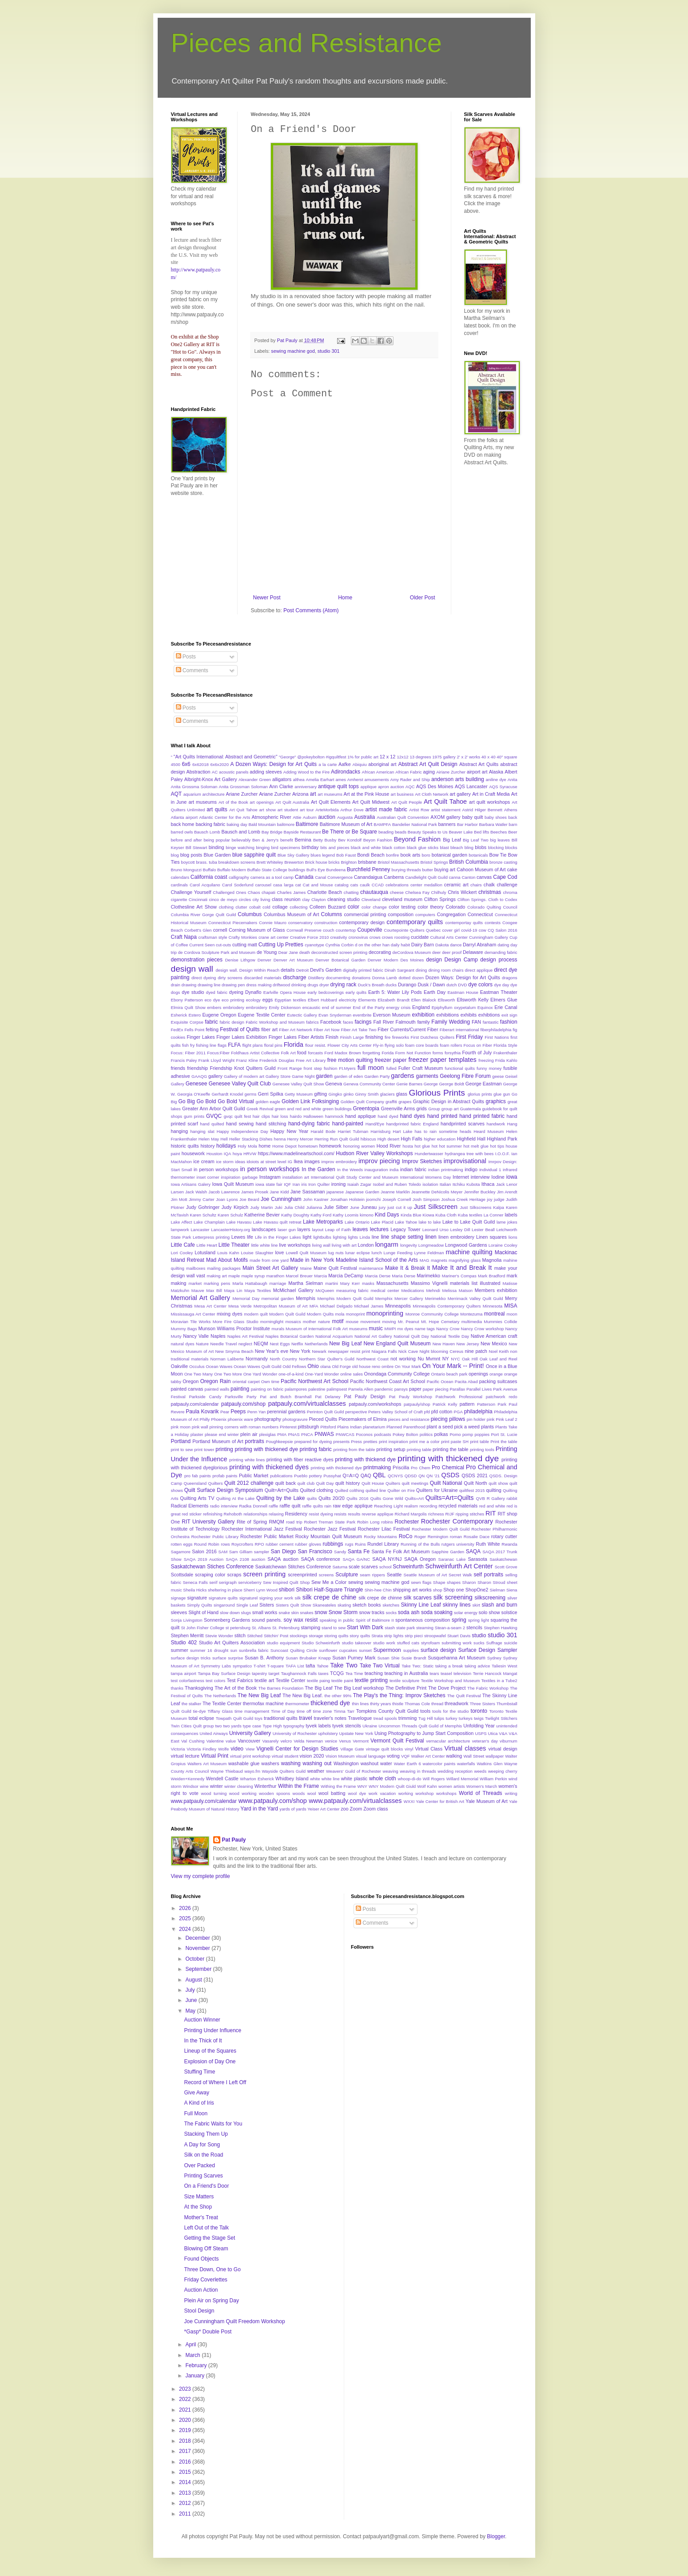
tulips (439, 1718)
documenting (338, 977)
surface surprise (227, 1657)
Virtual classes (465, 1748)
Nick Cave (408, 1351)
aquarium (192, 794)
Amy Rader (401, 779)
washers (270, 1763)
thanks (177, 1688)
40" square (507, 756)
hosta (407, 1146)
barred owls (182, 831)
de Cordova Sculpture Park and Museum (216, 952)
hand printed (442, 1116)
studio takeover (356, 1642)
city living (261, 899)
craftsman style (213, 937)
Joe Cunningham (281, 1199)
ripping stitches (470, 1513)
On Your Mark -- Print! (453, 1365)
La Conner (494, 1214)
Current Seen (202, 944)
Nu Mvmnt (429, 1358)
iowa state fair (268, 1184)
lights (353, 1237)
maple (234, 1275)
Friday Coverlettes (205, 2280)
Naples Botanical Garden (290, 1336)
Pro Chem (420, 1467)
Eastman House (462, 992)
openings (478, 1373)
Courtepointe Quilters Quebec (412, 930)
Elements (367, 999)
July (190, 1990)
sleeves (179, 1612)
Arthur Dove (351, 809)
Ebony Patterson (187, 999)
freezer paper (390, 1060)
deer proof (451, 952)
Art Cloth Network (431, 794)
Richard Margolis (411, 1513)
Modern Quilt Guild (287, 1314)
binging (263, 847)
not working (403, 1358)
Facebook (330, 1022)
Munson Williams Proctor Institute (234, 1328)
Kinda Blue (411, 1214)
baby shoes (496, 817)
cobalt (255, 907)
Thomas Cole (417, 1703)
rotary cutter (504, 1536)
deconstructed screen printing (339, 952)
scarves (369, 1566)
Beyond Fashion (417, 839)
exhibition (423, 1015)
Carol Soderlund (238, 884)
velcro (286, 1741)
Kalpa (498, 1207)
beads (400, 831)
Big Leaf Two (476, 839)
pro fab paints (197, 1475)
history (208, 1145)
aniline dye (495, 779)
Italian (445, 1184)
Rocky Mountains (380, 1536)
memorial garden (277, 1298)
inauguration (376, 1169)
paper (415, 1389)
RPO (259, 1544)
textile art (264, 1680)
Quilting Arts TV (197, 1498)
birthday (310, 847)
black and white (366, 847)
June (354, 1207)
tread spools (385, 1718)
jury (382, 1207)
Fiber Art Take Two (358, 1029)
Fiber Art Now (327, 1029)
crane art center (273, 937)
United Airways (213, 1733)
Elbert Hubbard (322, 999)
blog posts (191, 854)
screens (326, 1574)
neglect (245, 1343)
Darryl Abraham (479, 944)
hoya (237, 1153)
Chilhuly (438, 892)
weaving (390, 1771)
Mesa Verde (240, 1306)
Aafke (344, 764)
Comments (192, 670)
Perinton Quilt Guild (325, 1411)
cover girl (451, 930)
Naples (218, 1336)
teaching (374, 1673)
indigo (471, 1169)
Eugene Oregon (219, 1014)
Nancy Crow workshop (482, 1328)
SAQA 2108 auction (245, 1559)
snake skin (288, 1612)
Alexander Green (255, 779)
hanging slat (202, 1131)
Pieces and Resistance (306, 43)
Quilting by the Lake (280, 1498)
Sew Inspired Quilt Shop (286, 1582)
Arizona (300, 794)
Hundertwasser (429, 1153)
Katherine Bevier (262, 1214)
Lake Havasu (238, 1222)
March (193, 2355)
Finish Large (352, 1037)
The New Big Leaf (259, 1695)
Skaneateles (324, 1605)
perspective (356, 1411)
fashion (508, 1022)
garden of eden (348, 1076)
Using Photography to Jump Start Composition (423, 1733)
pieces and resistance (409, 1419)
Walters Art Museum (207, 1763)
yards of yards (292, 1808)
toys (258, 1718)
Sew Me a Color (328, 1582)
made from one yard (269, 1260)
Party (251, 1396)
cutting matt (244, 944)
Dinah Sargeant (399, 970)
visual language (371, 1756)
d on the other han (372, 944)
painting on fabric (267, 1389)
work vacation (382, 1793)
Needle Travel (223, 1343)
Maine (306, 1268)
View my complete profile (200, 1876)
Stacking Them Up (206, 2134)
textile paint (342, 1680)
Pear (224, 1411)
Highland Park (502, 1138)
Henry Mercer (300, 1138)
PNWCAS (345, 1434)
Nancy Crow (448, 1328)
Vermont (361, 1741)
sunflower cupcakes (338, 1650)
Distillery (316, 977)
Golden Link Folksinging (310, 1101)
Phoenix (219, 1419)
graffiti (391, 1101)
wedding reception (455, 1771)
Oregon (191, 1381)
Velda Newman (308, 1741)
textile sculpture (404, 1680)
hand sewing (240, 1123)
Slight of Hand (203, 1612)
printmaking (377, 1467)
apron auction (391, 786)
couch (328, 930)
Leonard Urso (435, 1229)
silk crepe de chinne (380, 1597)
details (287, 970)
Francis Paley (184, 1060)
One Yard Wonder (260, 1374)
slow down (230, 1612)
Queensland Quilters (203, 1483)
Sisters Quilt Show (293, 1605)
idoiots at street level (266, 1161)
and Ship (421, 779)
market (194, 1283)
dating (503, 944)
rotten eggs (182, 1544)
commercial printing (365, 914)
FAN (476, 1022)
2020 (185, 2420)
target (273, 1673)
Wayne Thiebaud (227, 1771)
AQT (176, 794)
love (279, 1252)
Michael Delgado (336, 1306)
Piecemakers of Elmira (362, 1419)
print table (479, 1441)
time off (304, 1711)
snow (320, 1612)
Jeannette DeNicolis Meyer (437, 1191)
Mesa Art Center (211, 1306)
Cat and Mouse (318, 884)
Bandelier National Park (414, 824)
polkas (441, 1434)
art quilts (217, 809)
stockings (298, 1635)
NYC (455, 1358)
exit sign (509, 1015)
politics (426, 1434)
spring (459, 1620)
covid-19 (469, 930)
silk (297, 1597)
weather (315, 1771)
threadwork (456, 1703)
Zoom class (375, 1808)
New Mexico (494, 1343)
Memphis (305, 1298)
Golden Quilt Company (362, 1101)
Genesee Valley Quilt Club (240, 1084)
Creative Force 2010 (309, 937)
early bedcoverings (325, 992)
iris (304, 1184)
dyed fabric (216, 992)
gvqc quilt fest (237, 1116)
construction (326, 922)
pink (491, 1419)
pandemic (383, 1389)
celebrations (397, 884)
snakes (306, 1612)
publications (281, 1475)
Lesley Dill (460, 1229)
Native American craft (494, 1336)
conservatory (300, 922)
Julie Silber (336, 1207)
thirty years (380, 1703)
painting (240, 1389)
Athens (510, 809)
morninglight (271, 1321)
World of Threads (480, 1793)
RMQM (276, 1521)
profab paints (224, 1475)
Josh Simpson (426, 1199)
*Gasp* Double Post (207, 2332)
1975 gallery (443, 756)
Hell (224, 1138)
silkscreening (490, 1598)
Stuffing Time (199, 2072)
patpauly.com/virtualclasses (307, 1403)
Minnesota (492, 1306)
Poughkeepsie (279, 1441)
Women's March (481, 1786)
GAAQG (199, 1076)
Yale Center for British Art (440, 1801)
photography (268, 1419)
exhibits (469, 1014)
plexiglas (267, 1434)
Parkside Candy (205, 1396)
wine (204, 1786)
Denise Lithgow (240, 959)
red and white (492, 1505)
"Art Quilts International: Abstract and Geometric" (226, 756)
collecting (298, 907)
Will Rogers (434, 1778)
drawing (189, 984)
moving (389, 1321)
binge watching (240, 847)
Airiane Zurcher (450, 772)
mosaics (293, 1321)
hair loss (280, 1116)
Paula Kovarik (202, 1411)
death (304, 952)
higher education (439, 1138)
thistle (397, 1703)
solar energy (465, 1612)
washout (369, 1763)
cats (354, 884)
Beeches (498, 831)
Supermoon (387, 1650)
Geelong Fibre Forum (465, 1076)
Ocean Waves (219, 1366)
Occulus (197, 1366)
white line (331, 1778)
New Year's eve (271, 1351)
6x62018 (200, 764)
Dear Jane (288, 952)
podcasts (382, 1434)
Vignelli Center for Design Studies (297, 1749)
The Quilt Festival (464, 1695)
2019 (185, 2430)
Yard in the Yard (259, 1809)
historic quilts (185, 1145)
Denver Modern (383, 959)
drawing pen (233, 984)
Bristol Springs (434, 862)
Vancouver (249, 1740)
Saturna (339, 1566)
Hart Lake (402, 1131)
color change (374, 907)
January (195, 2376)
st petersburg (238, 1627)
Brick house (316, 862)
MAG (425, 1260)
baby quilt (472, 817)
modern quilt (255, 1314)
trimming (407, 1718)
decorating (380, 952)
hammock (334, 1116)
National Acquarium (334, 1336)
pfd (427, 1411)
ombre (388, 1366)
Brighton (349, 862)
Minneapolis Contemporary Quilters (447, 1306)
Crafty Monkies (243, 937)
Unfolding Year (479, 1725)
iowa (511, 1177)
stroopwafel (435, 1635)
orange (496, 1374)
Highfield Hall (471, 1138)
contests (493, 922)
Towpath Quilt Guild (234, 1718)
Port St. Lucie (504, 1434)
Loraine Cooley (503, 1245)
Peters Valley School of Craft (395, 1411)
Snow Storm (343, 1612)
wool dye (357, 1793)
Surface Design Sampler (487, 1650)
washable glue (243, 1763)
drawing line (209, 984)
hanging (179, 1131)
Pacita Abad (466, 1381)
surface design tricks (191, 1657)
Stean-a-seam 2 (450, 1627)
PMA (281, 1434)
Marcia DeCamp (345, 1275)
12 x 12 (388, 756)
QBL (379, 1475)
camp (288, 877)
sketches (390, 1605)
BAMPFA (382, 824)
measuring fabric (352, 1290)
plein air (249, 1434)
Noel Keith (499, 1351)
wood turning (214, 1793)
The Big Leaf (318, 1688)
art (313, 794)
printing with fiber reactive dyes (300, 1459)
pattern (467, 1404)
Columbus (250, 914)
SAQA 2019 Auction (203, 1559)
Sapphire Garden (447, 1551)
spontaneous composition (422, 1620)
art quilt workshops (489, 802)
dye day (501, 984)
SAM (223, 1551)
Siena (511, 1589)
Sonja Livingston (187, 1620)
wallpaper (494, 1756)
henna (280, 1138)
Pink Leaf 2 (506, 1419)
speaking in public (337, 1620)
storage (316, 1635)
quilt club (306, 1483)
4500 (175, 764)
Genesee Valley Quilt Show (298, 1083)
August (194, 1980)
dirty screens (230, 977)
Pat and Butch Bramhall (285, 1396)
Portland (181, 1441)
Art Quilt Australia (292, 802)
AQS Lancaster (471, 786)
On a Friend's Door (206, 2186)
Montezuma (471, 1314)
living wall (321, 1245)
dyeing (236, 992)
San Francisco (315, 1551)
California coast (209, 877)
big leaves (500, 839)
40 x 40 (488, 756)
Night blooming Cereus (441, 1351)
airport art (477, 771)
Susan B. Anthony (264, 1657)
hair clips (261, 1116)
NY (445, 1358)
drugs (312, 984)
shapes (454, 1582)
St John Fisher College (202, 1627)
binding (216, 847)
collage (279, 906)
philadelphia (478, 1411)
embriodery (233, 1007)
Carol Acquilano (205, 884)
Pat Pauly (234, 1840)
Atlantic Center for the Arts (224, 817)
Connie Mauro (272, 922)
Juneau (369, 1207)
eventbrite (362, 1015)
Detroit (302, 970)
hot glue (422, 1146)
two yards (232, 1725)
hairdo (296, 1116)
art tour (307, 809)
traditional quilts (281, 1718)
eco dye (212, 999)
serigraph (228, 1582)
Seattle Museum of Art (425, 1574)
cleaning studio (343, 899)
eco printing (233, 999)
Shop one (453, 1589)
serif (213, 1582)
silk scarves (418, 1598)
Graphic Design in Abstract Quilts (448, 1101)
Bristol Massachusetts (398, 862)
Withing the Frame (338, 1786)
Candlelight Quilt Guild (426, 877)
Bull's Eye (315, 869)
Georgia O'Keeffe (193, 1094)
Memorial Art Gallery (200, 1297)
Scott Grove (506, 1566)
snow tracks (371, 1612)
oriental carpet (245, 1381)
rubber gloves (308, 1544)
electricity (348, 999)
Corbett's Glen (198, 930)
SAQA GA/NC (356, 1559)
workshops (446, 1793)
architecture (214, 794)
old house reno (366, 1366)
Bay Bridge (272, 831)
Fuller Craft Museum (420, 1068)
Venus (345, 1741)
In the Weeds (350, 1169)
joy (489, 1199)
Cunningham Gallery (488, 937)
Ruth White (488, 1544)
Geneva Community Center (369, 1083)
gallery (215, 1076)
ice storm (225, 1161)
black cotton (394, 847)
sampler (261, 1551)
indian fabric (413, 1169)
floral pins (273, 1045)
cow (482, 930)
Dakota (442, 944)
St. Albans (261, 1627)
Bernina (303, 839)
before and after (186, 839)
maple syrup (253, 1275)
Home (345, 597)
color (353, 907)
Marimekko (428, 1275)
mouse (352, 1321)
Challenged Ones (229, 892)
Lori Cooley (182, 1252)
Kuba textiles (470, 1214)
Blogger (496, 2536)
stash (390, 1627)
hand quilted (212, 1123)
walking (454, 1756)
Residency (296, 1513)
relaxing (276, 1513)
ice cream (203, 1161)
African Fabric (408, 772)
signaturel (248, 1597)
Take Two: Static (417, 1665)
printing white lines (247, 1459)
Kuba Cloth (446, 1214)
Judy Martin (261, 1207)
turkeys (466, 1718)
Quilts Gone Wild (386, 1498)
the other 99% (337, 1695)
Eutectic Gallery (302, 1015)
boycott (188, 862)
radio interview (224, 1505)
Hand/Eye (375, 1123)
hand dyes (413, 1116)
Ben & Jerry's (265, 839)
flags (222, 1045)
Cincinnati (198, 899)
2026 (185, 1908)
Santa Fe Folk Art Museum (400, 1551)
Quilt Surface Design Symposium (223, 1490)
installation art (295, 1177)
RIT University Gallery (208, 1522)
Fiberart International (459, 1029)
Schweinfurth (408, 1566)
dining (421, 970)
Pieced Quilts (323, 1419)
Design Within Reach (259, 970)
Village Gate (352, 1749)
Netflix (297, 1343)
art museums (330, 794)
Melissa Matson (457, 1290)
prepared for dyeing (313, 1441)
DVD (462, 984)
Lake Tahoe (406, 1222)
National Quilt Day (411, 1336)
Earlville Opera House (284, 992)
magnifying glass (465, 1260)
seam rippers (372, 1574)
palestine (316, 1389)
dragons (509, 977)
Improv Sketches (422, 1161)
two (218, 1725)
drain (175, 984)
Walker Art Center (428, 1756)
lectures (379, 1229)
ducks (391, 984)
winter (216, 1786)
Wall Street (473, 1756)
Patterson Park (491, 1404)
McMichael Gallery (293, 1290)
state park (405, 1627)
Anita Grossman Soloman (243, 786)
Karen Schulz (230, 1214)
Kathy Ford (320, 1214)
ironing (338, 1184)
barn (513, 824)
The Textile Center (222, 1703)
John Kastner (316, 1199)
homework (330, 1145)
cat (298, 884)
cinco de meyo (223, 899)
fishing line (206, 1045)
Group (434, 1108)
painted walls (217, 1389)
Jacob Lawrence (223, 1191)
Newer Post (267, 597)
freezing (485, 1060)
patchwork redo (501, 1396)
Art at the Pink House (367, 794)
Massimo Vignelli (429, 1283)
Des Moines (412, 959)
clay (306, 899)
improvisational (465, 1160)
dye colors (480, 984)
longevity (408, 1245)
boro (426, 855)
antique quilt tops (338, 786)
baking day (237, 824)
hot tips (497, 1146)
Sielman (497, 1589)
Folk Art (288, 1052)
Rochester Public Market (267, 1536)
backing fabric (210, 824)
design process (498, 960)
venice (331, 1741)
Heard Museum (488, 1131)
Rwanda (509, 1544)
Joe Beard (249, 1199)
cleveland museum (402, 899)
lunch (377, 1252)
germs (251, 1094)
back (512, 817)
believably (241, 839)
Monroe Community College (432, 1314)
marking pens (217, 1283)
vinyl (409, 1749)
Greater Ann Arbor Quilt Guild (213, 1108)
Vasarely (270, 1741)
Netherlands (316, 1343)
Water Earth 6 (407, 1763)
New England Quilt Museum (396, 1343)
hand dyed (388, 1116)
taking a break (449, 1665)
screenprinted (302, 1574)
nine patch (476, 1351)
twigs (479, 1718)
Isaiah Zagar (359, 1184)
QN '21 (433, 1475)
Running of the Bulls (420, 1544)
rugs (349, 1544)
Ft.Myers (347, 1068)
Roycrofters (242, 1544)
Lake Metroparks (323, 1222)
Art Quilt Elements (330, 802)
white (315, 1778)
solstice (509, 1612)
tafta (310, 1665)
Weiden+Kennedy (188, 1778)
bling (469, 847)
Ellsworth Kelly (472, 999)
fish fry (188, 1045)
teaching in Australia (406, 1673)
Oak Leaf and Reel (498, 1358)
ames (340, 779)
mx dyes (406, 1328)
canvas (484, 877)
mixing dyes (230, 1313)
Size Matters (199, 2196)
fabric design (232, 1022)
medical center (384, 1290)
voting (393, 1756)
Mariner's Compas (459, 1275)
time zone (322, 1711)
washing (291, 1763)
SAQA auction (282, 1559)
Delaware (473, 952)
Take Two (344, 1665)
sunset (365, 1650)
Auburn (310, 817)
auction (326, 817)
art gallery (460, 794)
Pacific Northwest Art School (314, 1381)
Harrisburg (380, 1131)
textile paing (318, 1680)
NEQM (261, 1343)
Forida (388, 1052)
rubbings (333, 1544)
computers (425, 914)
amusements (377, 779)
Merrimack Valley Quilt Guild (475, 1298)
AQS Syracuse (503, 786)
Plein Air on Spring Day (211, 2300)
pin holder (476, 1419)
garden (324, 1076)
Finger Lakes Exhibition (241, 1037)
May (191, 2011)
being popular (216, 839)
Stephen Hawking (500, 1627)
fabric (211, 1022)
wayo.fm (252, 1771)
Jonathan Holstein (347, 1199)
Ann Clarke (281, 786)
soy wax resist (301, 1620)
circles (245, 899)
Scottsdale (182, 1574)
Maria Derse (403, 1275)
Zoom (356, 1808)
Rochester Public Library (215, 1536)
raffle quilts (312, 1505)
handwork (496, 1123)
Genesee (196, 1084)
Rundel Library (383, 1544)
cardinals (179, 884)
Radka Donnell (253, 1505)
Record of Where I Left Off (215, 2082)
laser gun (287, 1229)
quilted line (376, 1490)
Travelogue (360, 1718)
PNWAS (324, 1434)
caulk (365, 884)
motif (337, 1321)
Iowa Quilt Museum (233, 1184)
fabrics (312, 1022)
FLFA (234, 1045)
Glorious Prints (437, 1092)
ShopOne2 (477, 1589)
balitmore (285, 824)
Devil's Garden (326, 970)
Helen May (209, 1138)
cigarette (179, 899)
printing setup (390, 1449)
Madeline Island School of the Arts (377, 1260)
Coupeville (369, 930)
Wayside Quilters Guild (284, 1771)
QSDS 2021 (474, 1475)
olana (325, 1366)
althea (298, 779)
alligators (281, 779)
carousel (263, 884)
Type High (272, 1725)
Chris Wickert (462, 892)
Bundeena (336, 869)
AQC (410, 786)
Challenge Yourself (191, 892)
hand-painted (347, 1124)
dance (455, 944)
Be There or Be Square (349, 832)
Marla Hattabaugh (249, 1283)
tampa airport (183, 1673)
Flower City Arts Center (349, 1045)
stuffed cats (408, 1642)
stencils (474, 1627)
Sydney (494, 1657)
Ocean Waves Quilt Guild (257, 1366)
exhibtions (489, 1014)
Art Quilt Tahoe (445, 801)
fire (387, 1037)
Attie (297, 817)
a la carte (327, 764)
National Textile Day (449, 1336)
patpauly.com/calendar (195, 1404)
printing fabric (315, 1449)
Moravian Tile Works (191, 1321)
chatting (351, 892)
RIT (490, 1513)
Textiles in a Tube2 (499, 1680)
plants (487, 1426)
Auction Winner (202, 2020)
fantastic (491, 1022)
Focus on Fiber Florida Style (490, 1045)
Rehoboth (233, 1513)
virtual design (503, 1748)
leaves (360, 1229)
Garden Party (377, 1076)
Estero (194, 1015)
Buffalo (209, 869)
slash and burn (499, 1605)
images (312, 1161)
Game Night (303, 1076)
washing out (316, 1763)
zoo (344, 1808)
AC (215, 772)
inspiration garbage (239, 1177)
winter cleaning (238, 1786)
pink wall (200, 1426)
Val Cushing (193, 1741)
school (385, 1566)
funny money (489, 1068)
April (191, 2344)
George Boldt (451, 1083)
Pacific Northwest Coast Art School (387, 1381)
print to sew (182, 1449)
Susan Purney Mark (353, 1657)
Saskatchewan (503, 1559)
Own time (270, 1381)
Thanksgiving (199, 1688)
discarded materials (262, 977)
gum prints (194, 1116)
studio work (384, 1642)
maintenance (371, 1268)
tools (425, 1711)
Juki (278, 1207)
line (375, 1237)
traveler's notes (330, 1718)
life (250, 1237)
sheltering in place (225, 1589)
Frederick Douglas (276, 1060)
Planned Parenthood (406, 1426)
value (231, 1741)
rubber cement (280, 1544)
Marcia (320, 1275)
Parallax (457, 1389)
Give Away (196, 2093)
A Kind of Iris (199, 2103)
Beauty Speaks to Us (428, 831)
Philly (204, 1419)
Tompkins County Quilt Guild (387, 1711)
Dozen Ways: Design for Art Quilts (463, 977)
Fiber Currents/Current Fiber (408, 1029)
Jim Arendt (507, 1191)
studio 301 (329, 351)
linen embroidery (456, 1237)
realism (411, 1505)
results (354, 1513)
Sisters (266, 1604)
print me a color (425, 1441)
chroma (510, 892)
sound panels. (267, 1620)
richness (436, 1513)
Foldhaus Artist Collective (255, 1052)
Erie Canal (505, 1007)
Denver (264, 959)
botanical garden (449, 854)
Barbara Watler (493, 824)
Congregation (451, 914)
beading (386, 831)
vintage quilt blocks (384, 1749)
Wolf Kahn (427, 1786)
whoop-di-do (410, 1778)
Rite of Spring (252, 1521)
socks (391, 1612)
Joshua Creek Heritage (463, 1199)
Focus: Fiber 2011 (188, 1052)
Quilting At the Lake (235, 1498)
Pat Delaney (327, 1396)
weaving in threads (418, 1771)
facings (362, 1022)
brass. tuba (206, 862)
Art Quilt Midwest (371, 802)
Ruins (360, 1544)
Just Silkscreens (475, 1207)
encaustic (311, 1007)
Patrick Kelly (445, 1404)
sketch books (367, 1604)
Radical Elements (190, 1505)
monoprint (355, 1314)
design (433, 960)
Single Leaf (247, 1605)
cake (512, 869)
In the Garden (318, 1169)
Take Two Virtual (380, 1666)
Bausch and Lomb (240, 831)
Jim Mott (179, 1199)
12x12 (402, 756)
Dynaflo (253, 992)
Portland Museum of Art (217, 1441)
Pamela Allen (360, 1389)
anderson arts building (457, 779)
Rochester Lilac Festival (384, 1528)
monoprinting (384, 1313)
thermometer (297, 1703)
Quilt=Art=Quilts (281, 1490)
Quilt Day (325, 1483)
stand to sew (334, 1627)
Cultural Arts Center (449, 937)
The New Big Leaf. (302, 1695)
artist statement (446, 809)
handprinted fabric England (412, 1123)
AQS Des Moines (434, 786)
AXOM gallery (445, 817)
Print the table (503, 1441)
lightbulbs (322, 1237)
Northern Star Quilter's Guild (326, 1358)
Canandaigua (368, 877)
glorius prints (480, 1094)
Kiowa (428, 1214)
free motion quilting (350, 1060)
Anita (512, 779)
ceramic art (456, 884)
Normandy (257, 1358)
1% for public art (362, 756)
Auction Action (201, 2290)
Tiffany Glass (220, 1711)
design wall (192, 968)
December (198, 1938)
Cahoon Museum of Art (481, 869)
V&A (503, 1733)
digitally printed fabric (363, 970)
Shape (439, 1582)
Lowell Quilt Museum (306, 1252)
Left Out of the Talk (206, 2228)
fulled (391, 1068)
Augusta (345, 817)
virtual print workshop (250, 1756)
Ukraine (369, 1725)
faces (348, 1022)
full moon (371, 1067)
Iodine (497, 1177)
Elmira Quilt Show (188, 1007)
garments (427, 1076)
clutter (241, 907)
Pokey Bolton (405, 1434)
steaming (424, 1627)
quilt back (285, 1483)
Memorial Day (245, 1298)
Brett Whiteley (270, 862)
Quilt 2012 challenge (249, 1483)
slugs (246, 1612)
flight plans (252, 1045)
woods (299, 1793)
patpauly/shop (417, 1404)
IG (290, 1161)
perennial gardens (286, 1411)
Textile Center (291, 1680)
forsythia (453, 1052)
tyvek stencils (346, 1725)
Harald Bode (323, 1131)
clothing (226, 907)
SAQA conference (320, 1559)
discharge (294, 977)
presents (341, 1441)
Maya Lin (233, 1290)
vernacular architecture (448, 1741)
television (462, 1673)
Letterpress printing (211, 1237)
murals (277, 1328)
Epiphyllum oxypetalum (454, 1007)
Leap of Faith (338, 1229)
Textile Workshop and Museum (450, 1680)
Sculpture (346, 1574)
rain (327, 1505)
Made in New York (312, 1260)
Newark (319, 1351)
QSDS (450, 1475)
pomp (467, 1434)
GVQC (214, 1116)
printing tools (482, 1449)
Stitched (254, 1635)
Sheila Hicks (195, 1589)
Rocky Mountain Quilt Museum (328, 1536)
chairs (476, 884)
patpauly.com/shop (243, 1404)
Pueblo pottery (308, 1475)
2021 (185, 2410)
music (375, 1328)
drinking (298, 984)
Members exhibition (496, 1290)
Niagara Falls (384, 1351)
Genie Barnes (409, 1083)
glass (401, 1094)
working (405, 1793)
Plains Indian (349, 1426)
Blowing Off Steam (206, 2248)
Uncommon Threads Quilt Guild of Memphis (420, 1725)
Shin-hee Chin (378, 1589)
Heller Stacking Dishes (250, 1138)
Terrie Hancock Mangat (495, 1673)
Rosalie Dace (476, 1536)
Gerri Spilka (270, 1094)
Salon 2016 (204, 1551)
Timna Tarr (344, 1711)
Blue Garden (217, 854)
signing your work (276, 1597)
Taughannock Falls (299, 1673)
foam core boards (421, 1045)
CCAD (378, 884)
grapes (404, 1101)
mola (340, 1314)
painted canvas (187, 1389)
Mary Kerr (350, 1283)
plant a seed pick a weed (453, 1426)
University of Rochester (295, 1733)
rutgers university (457, 1544)
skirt (476, 1605)
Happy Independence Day (242, 1131)
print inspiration (393, 1441)
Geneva (333, 1083)
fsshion (330, 1068)
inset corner (208, 1177)
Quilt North (475, 1483)
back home (183, 824)
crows (375, 937)
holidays (226, 1146)
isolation (430, 1184)
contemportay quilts (464, 922)
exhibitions (447, 1014)
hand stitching (271, 1123)
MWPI (390, 1328)
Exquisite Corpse (187, 1022)
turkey (451, 1718)
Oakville (179, 1366)
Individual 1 (490, 1169)
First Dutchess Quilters (432, 1037)
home (264, 1145)
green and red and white (297, 1108)
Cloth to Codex (502, 899)
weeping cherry (502, 1771)
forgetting (371, 1052)
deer (436, 952)
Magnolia (492, 1260)
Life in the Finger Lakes (278, 1237)
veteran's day (485, 1741)
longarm (386, 1244)
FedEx (177, 1029)
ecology (253, 999)
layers (304, 1229)
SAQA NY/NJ (387, 1559)
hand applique (360, 1116)
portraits (254, 1441)
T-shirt (260, 1665)
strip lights (393, 1635)
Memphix (384, 1298)
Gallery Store (278, 1076)
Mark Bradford (491, 1275)
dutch (451, 984)
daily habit (400, 944)
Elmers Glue (503, 999)
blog (175, 855)
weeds (480, 1771)
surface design (438, 1650)
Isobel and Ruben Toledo (397, 1184)
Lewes (238, 1237)
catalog (342, 884)
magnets (439, 1260)
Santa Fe (359, 1551)
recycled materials (458, 1505)
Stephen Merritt (187, 1635)
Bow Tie (497, 854)
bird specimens (285, 847)
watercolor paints (439, 1763)
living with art (344, 1245)
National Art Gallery (373, 1336)
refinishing (213, 1513)
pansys (401, 1389)
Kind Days (387, 1215)
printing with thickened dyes (269, 1467)
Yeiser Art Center (323, 1808)
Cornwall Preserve (304, 930)
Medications (413, 1290)
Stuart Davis (459, 1635)
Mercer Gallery (408, 1298)
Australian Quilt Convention (403, 817)
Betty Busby (324, 839)
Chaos (254, 892)
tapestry (259, 1673)
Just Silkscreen (435, 1206)
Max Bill (214, 1290)
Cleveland (371, 899)
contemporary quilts (414, 921)
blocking (496, 847)
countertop (346, 930)
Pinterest (288, 1426)
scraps (234, 1574)
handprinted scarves (463, 1123)
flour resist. (315, 1045)
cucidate (420, 937)
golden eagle (267, 1101)
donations (361, 977)
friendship (197, 1068)
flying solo (394, 1045)
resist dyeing (321, 1513)
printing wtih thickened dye (336, 1467)
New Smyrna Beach (234, 1351)
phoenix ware (240, 1419)
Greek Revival (260, 1108)
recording (428, 1505)
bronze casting (503, 862)
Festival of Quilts (239, 1029)
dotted (404, 977)
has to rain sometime (435, 1131)
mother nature (316, 1321)
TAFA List (295, 1665)
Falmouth (406, 1022)
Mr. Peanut (408, 1321)
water (386, 1763)
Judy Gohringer (202, 1207)
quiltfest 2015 (472, 1490)
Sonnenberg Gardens (227, 1620)
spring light (478, 1620)
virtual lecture (185, 1756)
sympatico (242, 1665)
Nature (202, 1343)
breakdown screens (237, 862)
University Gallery (250, 1733)
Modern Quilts (320, 1314)
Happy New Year (289, 1131)
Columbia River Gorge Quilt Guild (203, 914)
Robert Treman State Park (329, 1521)
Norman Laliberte (227, 1358)
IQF (287, 1184)
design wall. (226, 970)
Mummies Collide (500, 1321)
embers (214, 1007)
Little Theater (234, 1245)
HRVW (249, 1153)
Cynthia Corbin (340, 944)
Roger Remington (431, 1536)
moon (512, 1314)
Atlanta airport (184, 817)
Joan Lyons (227, 1199)
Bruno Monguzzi (186, 869)
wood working (243, 1793)
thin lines (360, 1703)
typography (293, 1725)
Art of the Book (233, 802)
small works (264, 1612)
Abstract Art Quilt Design (427, 764)
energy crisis (398, 1007)
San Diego (283, 1551)
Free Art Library (311, 1060)
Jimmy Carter (202, 1199)
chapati (268, 892)
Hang (512, 1123)
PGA (458, 1411)
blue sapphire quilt (254, 855)
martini (331, 1283)
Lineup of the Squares (210, 2051)
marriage (278, 1283)
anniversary (305, 786)
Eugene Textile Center (262, 1014)
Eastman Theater (498, 992)
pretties (370, 1441)
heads (465, 1131)
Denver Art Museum (294, 959)
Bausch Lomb (207, 831)
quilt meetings (415, 1483)
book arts (410, 854)
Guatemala (470, 1108)
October (195, 1959)
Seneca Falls (195, 1582)
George (431, 1083)
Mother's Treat (201, 2217)
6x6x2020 (219, 764)
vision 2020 (312, 1756)
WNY (362, 1786)
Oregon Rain (215, 1381)
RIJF (449, 1513)
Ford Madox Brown (342, 1052)
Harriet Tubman (353, 1131)
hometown (308, 1146)
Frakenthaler (505, 1052)
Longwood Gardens (466, 1245)
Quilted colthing (349, 1490)
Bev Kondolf (350, 839)
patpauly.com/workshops (375, 1404)
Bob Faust (346, 855)
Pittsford (328, 1426)
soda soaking (437, 1612)
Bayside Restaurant (302, 831)
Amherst (355, 779)
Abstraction (199, 771)
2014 (185, 2482)
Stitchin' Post (276, 1635)
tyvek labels (318, 1725)
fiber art (269, 1029)
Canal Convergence (334, 877)
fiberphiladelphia (496, 1029)
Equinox (485, 1007)
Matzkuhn (180, 1290)
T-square (275, 1665)
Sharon (469, 1582)
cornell (220, 930)
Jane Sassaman (307, 1191)
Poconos (364, 1434)
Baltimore (307, 824)
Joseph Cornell (396, 1199)
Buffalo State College (267, 869)
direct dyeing (203, 977)
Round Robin (206, 1544)
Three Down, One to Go (212, 2269)
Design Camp (461, 960)
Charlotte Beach (324, 892)
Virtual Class (428, 1748)
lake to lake (430, 1222)
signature (197, 1597)
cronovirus (358, 937)
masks (368, 1283)
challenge (507, 884)
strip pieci (414, 1635)
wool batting (331, 1793)
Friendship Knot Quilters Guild (242, 1068)
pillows (457, 1419)
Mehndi (433, 1290)
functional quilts (460, 1068)
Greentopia (366, 1108)
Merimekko (435, 1298)
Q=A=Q (350, 1475)
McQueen (325, 1290)
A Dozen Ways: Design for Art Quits (274, 764)
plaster (197, 1434)
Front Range (290, 1068)
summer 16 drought (209, 1650)
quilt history (347, 1483)
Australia (364, 817)
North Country (283, 1358)
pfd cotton (442, 1411)
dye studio (193, 992)
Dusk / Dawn (431, 984)
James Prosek (254, 1191)
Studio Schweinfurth (321, 1642)
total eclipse (202, 1718)
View (250, 1749)
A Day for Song (202, 2144)
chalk (489, 884)
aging (429, 771)
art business (402, 794)
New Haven (444, 1343)
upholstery (328, 1733)
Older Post (422, 597)
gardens (402, 1075)
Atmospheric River (271, 817)
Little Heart (206, 1245)
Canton (468, 877)
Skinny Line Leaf (421, 1605)
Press (356, 1441)
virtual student (285, 1756)
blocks (511, 847)
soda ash (409, 1612)
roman (456, 1536)
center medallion (426, 884)
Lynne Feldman (429, 1252)
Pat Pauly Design (364, 1396)
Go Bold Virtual (236, 1101)
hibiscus (368, 1138)
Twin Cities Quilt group (192, 1725)
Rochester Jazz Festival (330, 1528)
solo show (489, 1612)
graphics (495, 1101)
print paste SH (455, 1441)
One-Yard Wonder (322, 1374)
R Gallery (496, 1498)
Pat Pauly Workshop (410, 1396)
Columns (331, 914)
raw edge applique (352, 1505)
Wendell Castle (222, 1778)
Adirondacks (345, 772)
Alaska (496, 771)
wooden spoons (274, 1793)
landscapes (264, 1229)
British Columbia (468, 862)
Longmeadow (431, 1245)
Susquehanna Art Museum (456, 1657)
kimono (367, 1214)
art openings (262, 802)
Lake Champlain (209, 1222)
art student (288, 809)
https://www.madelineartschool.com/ (296, 1153)
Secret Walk (460, 1574)
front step (313, 1068)
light (306, 1237)
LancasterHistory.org (230, 1229)
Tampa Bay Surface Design (224, 1673)
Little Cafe (183, 1245)
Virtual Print (214, 1756)
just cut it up (399, 1207)
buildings (296, 869)
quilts (312, 1498)
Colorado (455, 906)
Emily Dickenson (285, 1007)
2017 (185, 2451)
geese (498, 1076)
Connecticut (480, 914)
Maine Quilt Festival (335, 1268)
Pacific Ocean (440, 1381)
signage (178, 1597)
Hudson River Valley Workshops (374, 1153)
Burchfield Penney (368, 869)
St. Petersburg (285, 1627)
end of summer (336, 1007)
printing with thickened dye (266, 1449)
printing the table (451, 1449)
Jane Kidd (279, 1191)
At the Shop (198, 2207)
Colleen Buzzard (328, 906)
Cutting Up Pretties (280, 944)
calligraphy (239, 877)
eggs (267, 999)
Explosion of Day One (209, 2061)
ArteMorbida (326, 809)
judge (499, 1199)
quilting (493, 1490)
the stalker (191, 1703)
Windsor (191, 1786)
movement (370, 1321)
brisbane (367, 862)
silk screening (453, 1597)
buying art (444, 869)
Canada (304, 877)
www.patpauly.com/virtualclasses (355, 1800)
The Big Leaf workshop (359, 1688)
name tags (425, 1328)
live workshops (294, 1245)
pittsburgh (308, 1426)
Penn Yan (256, 1411)
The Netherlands (220, 1695)
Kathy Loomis (345, 1214)
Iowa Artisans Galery (191, 1184)
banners (447, 824)
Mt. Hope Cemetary (440, 1321)
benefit (286, 839)
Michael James (368, 1306)
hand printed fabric (482, 1116)
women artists (451, 1786)
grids (421, 1108)
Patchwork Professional (459, 1396)
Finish (332, 1037)
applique (369, 786)
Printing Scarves (203, 2176)
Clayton (318, 899)
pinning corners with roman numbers (243, 1426)
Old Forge (341, 1366)
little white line (264, 1245)
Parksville (234, 1396)
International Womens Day (425, 1177)
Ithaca (487, 1184)
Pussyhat (332, 1475)
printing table (419, 1449)
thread (437, 1703)
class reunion (286, 899)
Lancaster (200, 1229)
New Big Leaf (345, 1343)
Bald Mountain (261, 824)
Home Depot (284, 1146)
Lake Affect (181, 1222)
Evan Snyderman (334, 1015)
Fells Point (194, 1029)
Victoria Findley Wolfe (208, 1749)
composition (401, 914)
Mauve (197, 1290)
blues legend (322, 855)
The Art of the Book (236, 1688)
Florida (293, 1044)
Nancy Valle (196, 1336)
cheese (397, 892)
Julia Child (294, 1207)
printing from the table (354, 1449)
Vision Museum (340, 1756)
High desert (389, 1138)
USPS (480, 1733)
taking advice (477, 1665)
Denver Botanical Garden (340, 959)
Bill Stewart (196, 847)
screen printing (264, 1574)
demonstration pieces (197, 960)
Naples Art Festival (245, 1336)
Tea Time (354, 1673)
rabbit (512, 1498)
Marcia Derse (377, 1275)
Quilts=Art (414, 1498)
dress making (258, 984)
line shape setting (402, 1237)
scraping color (210, 1574)
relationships (255, 1513)
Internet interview (471, 1177)
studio (479, 1635)
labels (511, 1214)
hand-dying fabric (309, 1124)
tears (434, 1673)
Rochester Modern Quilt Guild (440, 1529)
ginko (348, 1094)
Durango (407, 984)
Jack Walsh (196, 1191)
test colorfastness (187, 1680)
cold (266, 907)
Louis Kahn (228, 1252)
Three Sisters (482, 1703)
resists (340, 1513)
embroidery (256, 1007)
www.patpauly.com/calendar (204, 1801)
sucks (479, 1642)
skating (344, 1605)
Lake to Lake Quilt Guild (468, 1221)
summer (179, 1650)
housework (193, 1153)
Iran (296, 1184)
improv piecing (379, 1160)
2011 (185, 2514)
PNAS (293, 1434)
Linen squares (491, 1237)
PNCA (307, 1434)
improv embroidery (339, 1161)
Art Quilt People (406, 802)
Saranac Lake (451, 1559)
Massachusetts (393, 1283)
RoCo (406, 1536)
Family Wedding (450, 1022)
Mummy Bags (184, 1328)
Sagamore (181, 1551)
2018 (185, 2441)
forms (438, 1052)
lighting (339, 1237)
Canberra (394, 877)
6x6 (186, 764)
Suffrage (494, 1642)
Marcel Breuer (299, 1275)
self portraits (488, 1574)
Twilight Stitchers (501, 1718)
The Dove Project (447, 1688)
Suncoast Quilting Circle (293, 1650)
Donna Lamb (384, 977)
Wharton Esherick (257, 1778)
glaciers (387, 1094)
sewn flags (421, 1582)
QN (421, 1475)
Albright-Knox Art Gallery (210, 779)
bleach (456, 847)
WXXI (409, 1801)
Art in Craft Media (490, 794)
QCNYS (395, 1475)
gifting (320, 1094)
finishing (374, 1037)
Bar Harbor (467, 824)
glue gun (501, 1094)
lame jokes (507, 1222)
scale (354, 1566)
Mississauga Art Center (193, 1314)
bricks (334, 862)
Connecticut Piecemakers (232, 922)
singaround (224, 1605)
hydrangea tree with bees (469, 1153)
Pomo (455, 1434)
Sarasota (477, 1559)
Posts (186, 657)
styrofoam (430, 1642)
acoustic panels (233, 772)
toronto (479, 1711)
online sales (351, 1374)
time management (252, 1711)
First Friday (469, 1037)
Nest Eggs (280, 1343)
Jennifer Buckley (480, 1191)
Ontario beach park (449, 1374)
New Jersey (468, 1343)
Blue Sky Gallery (294, 855)
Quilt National (446, 1483)
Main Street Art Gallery (270, 1268)
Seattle (394, 1574)
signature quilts (223, 1597)
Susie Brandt (413, 1657)
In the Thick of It (203, 2041)
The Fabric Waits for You (213, 2124)
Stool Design (199, 2311)
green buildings (336, 1108)
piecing (439, 1419)
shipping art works (412, 1589)
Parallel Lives (479, 1389)
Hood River (389, 1145)
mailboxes (195, 1268)
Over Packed (199, 2165)
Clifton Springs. (472, 899)
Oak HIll (470, 1358)
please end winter (222, 1434)
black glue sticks (422, 847)
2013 (185, 2493)
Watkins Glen (489, 1763)
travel (305, 1718)
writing (511, 1793)
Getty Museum (299, 1094)
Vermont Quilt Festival (397, 1741)
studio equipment (283, 1642)
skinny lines (457, 1605)
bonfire (392, 855)
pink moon (181, 1426)
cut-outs (223, 944)
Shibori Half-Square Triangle (329, 1590)
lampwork (180, 1229)
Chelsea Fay (417, 892)
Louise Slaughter (257, 1252)
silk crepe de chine (329, 1597)
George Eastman (483, 1083)
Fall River (384, 1022)
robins (387, 1521)
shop (437, 1589)
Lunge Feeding (397, 1252)
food (301, 1052)
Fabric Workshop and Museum (275, 1022)
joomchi (373, 1199)
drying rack (343, 984)
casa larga (283, 884)
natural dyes (183, 1343)
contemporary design (362, 922)
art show (267, 809)
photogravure (295, 1419)
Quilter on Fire (401, 1490)
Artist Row (419, 809)
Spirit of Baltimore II (375, 1620)
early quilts (356, 992)
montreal (494, 1314)
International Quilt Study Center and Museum (354, 1177)
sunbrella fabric (254, 1650)
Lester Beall (483, 1229)
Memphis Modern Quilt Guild (345, 1298)
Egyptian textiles (290, 999)
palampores (296, 1389)
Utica (492, 1733)
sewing (355, 1582)
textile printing (371, 1680)
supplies (411, 1650)
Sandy (340, 1551)
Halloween (313, 1116)
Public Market (253, 1475)
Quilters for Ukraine (437, 1490)
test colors (215, 1680)
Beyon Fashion (377, 839)
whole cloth (382, 1778)
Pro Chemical (448, 1467)
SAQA (473, 1551)
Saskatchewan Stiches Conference (212, 1566)
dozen (418, 977)
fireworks (400, 1037)
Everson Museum (392, 1014)
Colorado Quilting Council (492, 907)
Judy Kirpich (235, 1207)
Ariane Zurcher (242, 794)
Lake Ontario (357, 1222)
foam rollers (451, 1045)
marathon (275, 1275)
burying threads (406, 869)
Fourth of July (477, 1052)
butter (427, 869)
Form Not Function (413, 1052)
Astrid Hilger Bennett (482, 809)
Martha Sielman (305, 1283)
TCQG (337, 1673)
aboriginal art (382, 764)
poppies (481, 1434)
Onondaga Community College (397, 1373)
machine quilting (468, 1252)
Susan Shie (388, 1657)
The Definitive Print (406, 1688)
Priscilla (401, 1467)
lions (513, 1237)
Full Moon (195, 2113)
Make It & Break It (407, 1268)
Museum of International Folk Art (317, 1328)
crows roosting (396, 937)
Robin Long (368, 1521)
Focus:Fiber (218, 1052)
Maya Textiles (257, 1290)
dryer (324, 984)
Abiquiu (360, 764)
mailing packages (224, 1268)
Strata (377, 1635)
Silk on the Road (203, 2155)
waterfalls (466, 1763)
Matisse (510, 1283)
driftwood (281, 984)
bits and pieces (334, 847)
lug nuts (336, 1252)
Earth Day (434, 992)
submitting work (456, 1642)
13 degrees (420, 756)
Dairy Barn (422, 944)
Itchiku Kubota (466, 1184)
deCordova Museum (412, 952)
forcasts (315, 1052)
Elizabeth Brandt (394, 999)
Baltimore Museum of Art (346, 824)
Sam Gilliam (241, 1551)
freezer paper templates (442, 1059)
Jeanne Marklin (395, 1191)
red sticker (192, 1513)
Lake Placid (382, 1222)
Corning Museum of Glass (257, 930)
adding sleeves (266, 771)
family (423, 1022)
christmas (489, 892)
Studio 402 (184, 1642)
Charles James (291, 892)
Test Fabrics (240, 1680)
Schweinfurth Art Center (459, 1566)
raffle (273, 1505)
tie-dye (199, 1711)
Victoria (178, 1749)
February (196, 2365)
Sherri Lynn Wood (260, 1589)
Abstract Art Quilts (478, 764)
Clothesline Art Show (194, 906)
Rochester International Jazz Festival (262, 1528)
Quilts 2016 (357, 1498)
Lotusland (205, 1252)
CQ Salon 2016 (502, 930)
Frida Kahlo (506, 1060)
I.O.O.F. (502, 1153)
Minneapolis (398, 1305)
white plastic (354, 1778)
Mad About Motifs (227, 1260)
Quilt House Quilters (381, 1483)
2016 (185, 2462)
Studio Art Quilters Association (232, 1642)
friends (178, 1068)
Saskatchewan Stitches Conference (293, 1566)
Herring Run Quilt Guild (336, 1138)
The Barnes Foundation (280, 1688)
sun (233, 1650)
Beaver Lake (461, 831)
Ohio (312, 1366)
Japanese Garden (362, 1191)
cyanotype (314, 944)
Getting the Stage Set (209, 2238)
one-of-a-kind (291, 1374)
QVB (480, 1498)
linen (430, 1237)
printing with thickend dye (365, 1459)
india (394, 1169)
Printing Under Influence (212, 2030)
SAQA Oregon (420, 1559)
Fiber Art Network (295, 1029)
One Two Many (198, 1374)
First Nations (497, 1037)
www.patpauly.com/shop (273, 1800)
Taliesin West (504, 1665)
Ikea (298, 1161)
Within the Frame (298, 1786)
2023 (185, 2389)
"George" (287, 756)
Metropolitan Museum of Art (281, 1306)
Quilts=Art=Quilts (450, 1497)
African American (378, 772)
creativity (338, 937)
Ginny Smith (366, 1094)
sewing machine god (292, 351)
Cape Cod (505, 877)
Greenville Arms (398, 1108)
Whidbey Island (291, 1778)
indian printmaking (445, 1169)
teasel (446, 1673)
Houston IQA (219, 1153)
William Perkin (493, 1778)
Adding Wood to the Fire (306, 772)
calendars (180, 877)
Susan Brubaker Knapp (308, 1657)
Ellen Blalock (423, 999)
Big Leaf (452, 839)
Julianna (314, 1207)
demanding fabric (501, 952)
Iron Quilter (319, 1184)
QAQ (366, 1475)
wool (311, 1793)
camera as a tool (266, 877)
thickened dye (330, 1703)
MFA (314, 1306)
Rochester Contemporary (457, 1521)
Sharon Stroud (491, 1582)
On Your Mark (408, 1366)
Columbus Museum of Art (291, 914)
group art (450, 1108)
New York (300, 1351)
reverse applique (377, 1513)
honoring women (359, 1146)
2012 (185, 2503)
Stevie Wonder (219, 1635)
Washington (346, 1763)
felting (212, 1029)
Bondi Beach (371, 854)
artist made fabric (386, 809)
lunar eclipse (358, 1252)
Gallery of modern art (244, 1076)
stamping (310, 1627)
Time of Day (283, 1711)
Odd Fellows (294, 1366)
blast (444, 847)
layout (317, 1229)
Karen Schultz (203, 1214)
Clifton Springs (440, 899)
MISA (510, 1306)
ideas (240, 1161)
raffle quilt (289, 1505)
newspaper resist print (349, 1351)
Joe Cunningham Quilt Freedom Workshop (234, 2321)
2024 (185, 1929)
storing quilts (336, 1635)
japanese (335, 1191)
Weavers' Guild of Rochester (353, 1771)
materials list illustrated (475, 1283)
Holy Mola (247, 1146)
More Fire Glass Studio (235, 1321)
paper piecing (436, 1389)
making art (217, 1275)
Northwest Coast (372, 1358)
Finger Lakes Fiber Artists (296, 1037)
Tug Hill (425, 1718)
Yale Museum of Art (486, 1801)
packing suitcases (498, 1381)
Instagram (270, 1177)
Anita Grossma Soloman (194, 786)
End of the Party (369, 1007)
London (366, 1245)
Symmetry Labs (216, 1665)
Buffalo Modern (231, 869)
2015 (185, 2472)
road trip (294, 1521)
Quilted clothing (316, 1490)
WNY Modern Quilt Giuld (392, 1786)
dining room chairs (445, 970)
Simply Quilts (199, 1605)
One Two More (228, 1374)
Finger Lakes (201, 1037)
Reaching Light (388, 1505)
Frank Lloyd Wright (217, 1060)
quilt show (498, 1483)
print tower (204, 1449)
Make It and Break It (462, 1267)
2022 (185, 2399)
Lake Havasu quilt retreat (277, 1222)
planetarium (374, 1426)
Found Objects (201, 2259)
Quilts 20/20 (331, 1498)
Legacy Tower (405, 1229)
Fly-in (378, 1045)
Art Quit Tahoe (243, 809)
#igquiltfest (336, 756)
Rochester (406, 1522)
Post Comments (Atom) (311, 610)
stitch (240, 1635)
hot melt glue (476, 1146)
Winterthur (266, 1786)
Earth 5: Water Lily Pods (395, 992)
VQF (405, 1756)
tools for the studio (450, 1711)
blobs (480, 847)
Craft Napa (184, 937)
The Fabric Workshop (488, 1688)
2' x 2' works (468, 756)
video (237, 1749)
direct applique (479, 970)
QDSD (411, 1475)
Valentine (215, 1741)
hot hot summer (447, 1146)
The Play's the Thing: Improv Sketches (399, 1695)
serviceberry (249, 1582)
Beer (512, 831)
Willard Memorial (462, 1778)
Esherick (179, 1015)
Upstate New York (356, 1733)
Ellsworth (446, 999)
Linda (365, 1237)
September (199, 1969)
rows (225, 1544)
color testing (402, 906)
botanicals (478, 855)
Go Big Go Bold (197, 1101)
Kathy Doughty (295, 1214)
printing (224, 1449)
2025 (185, 1918)
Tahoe (322, 1665)
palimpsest (336, 1389)
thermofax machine (263, 1703)
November (198, 1948)
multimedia (471, 1321)
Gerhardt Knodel (227, 1094)
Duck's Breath (371, 984)
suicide (510, 1642)
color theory (430, 906)
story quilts (360, 1635)
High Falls (411, 1138)
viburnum (508, 1741)
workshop (424, 1793)
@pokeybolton (310, 756)
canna (455, 877)
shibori (286, 1590)
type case (252, 1725)
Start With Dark (365, 1627)
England (421, 1007)
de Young (267, 952)
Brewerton (294, 862)
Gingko (335, 1094)
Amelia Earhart (320, 779)
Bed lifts (481, 831)
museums (358, 1328)
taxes (323, 1673)
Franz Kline (247, 1060)
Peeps (238, 1411)
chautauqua (374, 892)
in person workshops (216, 1169)
